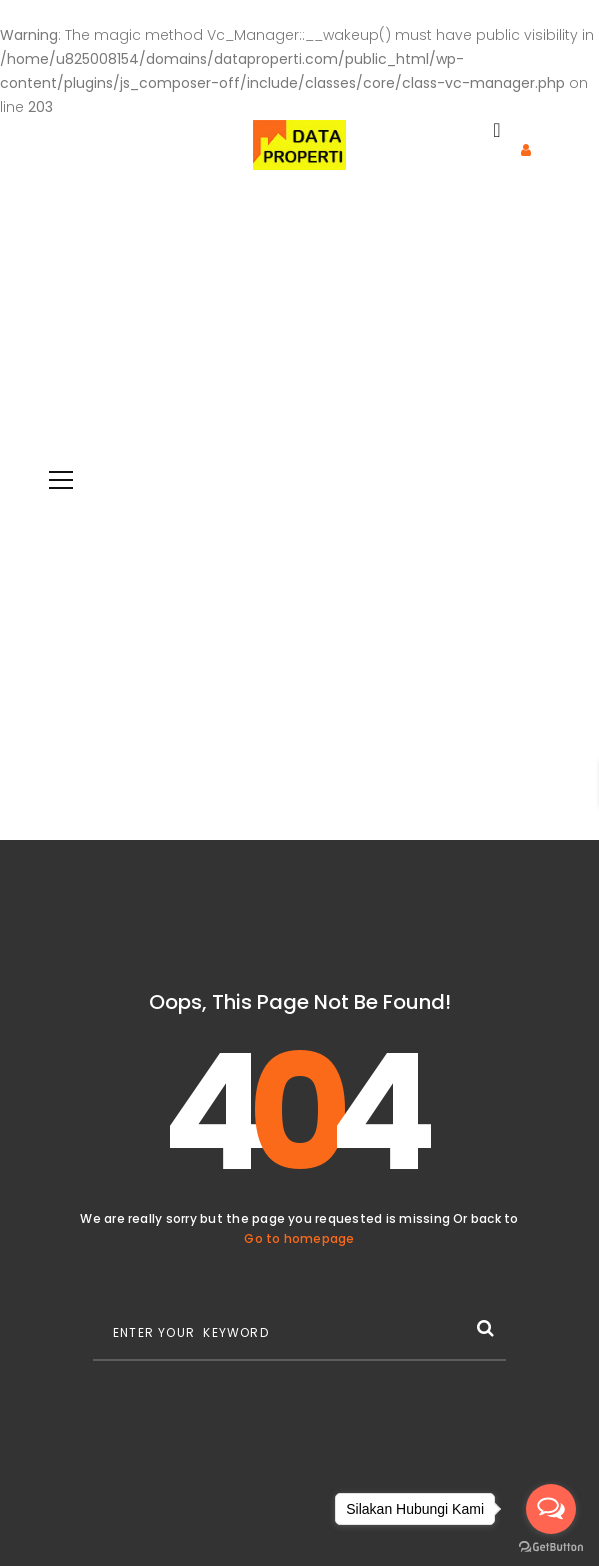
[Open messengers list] (551, 1509)
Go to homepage (299, 1238)
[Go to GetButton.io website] (551, 1546)
